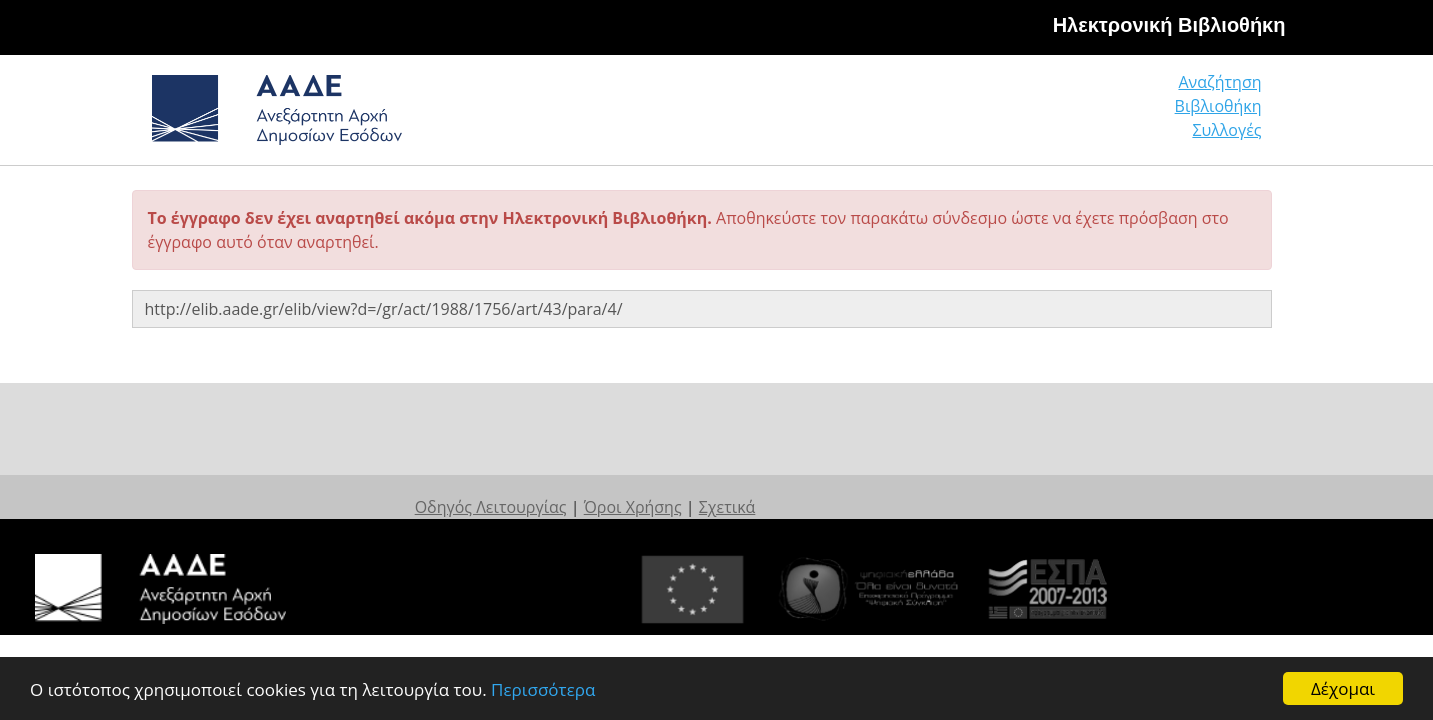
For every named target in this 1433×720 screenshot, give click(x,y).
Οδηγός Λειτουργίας (622, 487)
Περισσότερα (543, 689)
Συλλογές (1228, 114)
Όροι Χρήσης (764, 487)
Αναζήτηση (956, 114)
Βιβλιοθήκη (1096, 114)
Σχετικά (858, 487)
